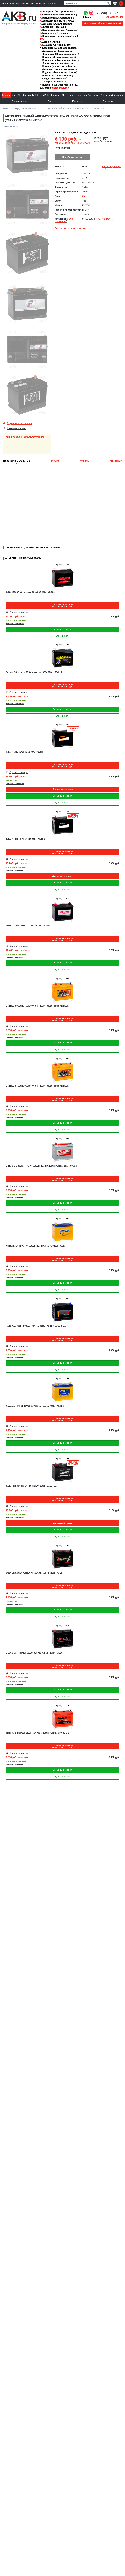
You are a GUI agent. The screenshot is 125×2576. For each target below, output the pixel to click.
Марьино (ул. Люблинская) (55, 45)
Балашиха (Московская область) (58, 48)
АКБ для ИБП (42, 95)
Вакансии (108, 101)
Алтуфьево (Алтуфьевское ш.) (57, 11)
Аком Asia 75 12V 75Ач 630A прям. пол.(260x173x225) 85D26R (36, 1246)
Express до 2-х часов (63, 1523)
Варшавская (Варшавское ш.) (57, 17)
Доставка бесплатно (62, 789)
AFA (40, 108)
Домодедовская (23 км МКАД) (57, 21)
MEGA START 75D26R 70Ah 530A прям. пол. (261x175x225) (34, 1653)
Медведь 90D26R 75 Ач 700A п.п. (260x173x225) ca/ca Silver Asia (37, 1006)
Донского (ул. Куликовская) (56, 24)
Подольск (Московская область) (58, 72)
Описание (116, 461)
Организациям (19, 101)
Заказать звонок (114, 17)
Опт (50, 101)
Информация (116, 95)
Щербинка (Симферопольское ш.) (59, 84)
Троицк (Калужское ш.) (53, 81)
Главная (7, 108)
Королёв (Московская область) (58, 57)
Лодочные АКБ (58, 95)
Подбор (71, 95)
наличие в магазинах (16, 461)
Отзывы (84, 461)
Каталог (6, 95)
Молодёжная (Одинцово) (54, 33)
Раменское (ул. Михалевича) (56, 75)
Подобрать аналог (72, 157)
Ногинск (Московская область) (58, 66)
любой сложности (64, 220)
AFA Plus (49, 108)
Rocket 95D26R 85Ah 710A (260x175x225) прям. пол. (31, 1486)
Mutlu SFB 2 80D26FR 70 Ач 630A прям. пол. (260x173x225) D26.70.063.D (41, 1166)
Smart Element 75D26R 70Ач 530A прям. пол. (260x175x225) (35, 1573)
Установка (93, 95)
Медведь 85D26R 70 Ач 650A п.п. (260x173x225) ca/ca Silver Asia (37, 1086)
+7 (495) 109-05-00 (109, 13)
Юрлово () (55, 87)
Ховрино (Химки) (50, 41)
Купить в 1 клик (62, 636)
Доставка (82, 95)
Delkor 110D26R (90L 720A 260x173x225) (25, 839)
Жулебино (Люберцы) (53, 27)
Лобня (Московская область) (57, 63)
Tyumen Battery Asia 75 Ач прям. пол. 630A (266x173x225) (34, 672)
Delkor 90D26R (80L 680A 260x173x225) (25, 752)
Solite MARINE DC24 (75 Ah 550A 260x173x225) (28, 926)
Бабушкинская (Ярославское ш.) (58, 14)
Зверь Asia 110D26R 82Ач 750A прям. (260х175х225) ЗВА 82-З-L (37, 1733)
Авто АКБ (17, 95)
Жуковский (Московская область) (59, 54)
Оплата (54, 461)
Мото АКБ (28, 95)
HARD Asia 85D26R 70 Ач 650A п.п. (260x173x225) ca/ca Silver (36, 1326)
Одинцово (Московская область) (59, 69)
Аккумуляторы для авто (25, 108)
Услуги (104, 95)
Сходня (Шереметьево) (53, 78)
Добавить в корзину (62, 629)
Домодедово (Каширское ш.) (56, 51)
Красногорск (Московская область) (60, 60)
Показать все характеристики (70, 228)
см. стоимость (105, 219)
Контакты (77, 101)
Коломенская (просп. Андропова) (59, 30)
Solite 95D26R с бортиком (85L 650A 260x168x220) (30, 592)
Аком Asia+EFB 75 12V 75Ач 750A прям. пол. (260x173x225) (35, 1406)
